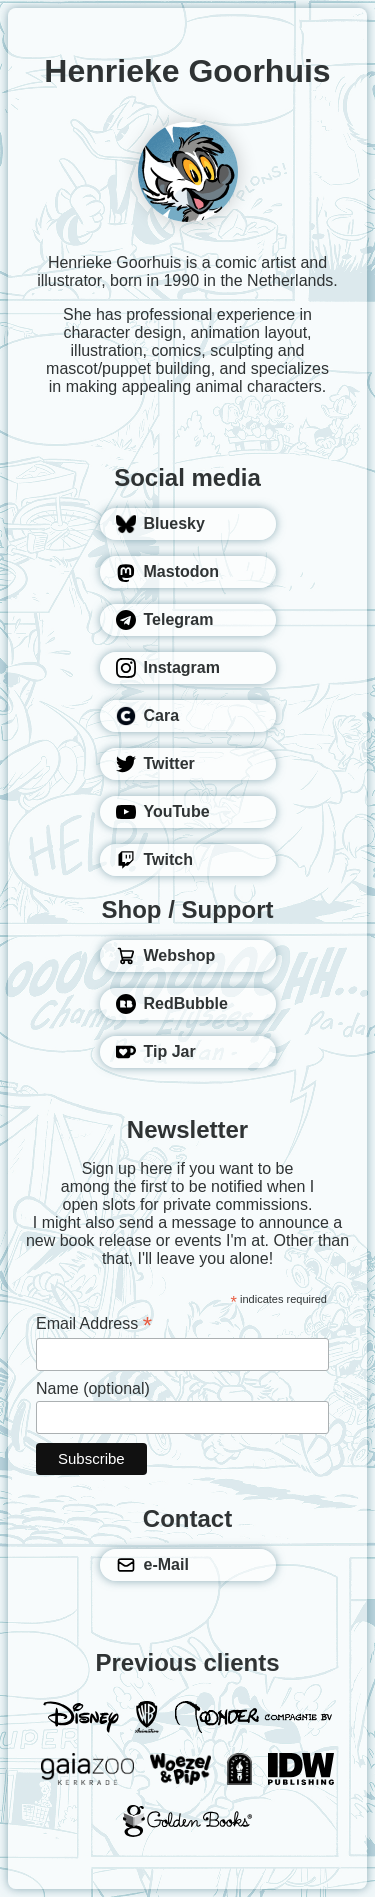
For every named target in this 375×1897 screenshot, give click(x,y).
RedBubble (172, 1004)
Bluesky (160, 524)
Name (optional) (93, 1388)
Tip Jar (156, 1052)
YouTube (163, 812)
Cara (148, 716)
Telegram (165, 620)
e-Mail (152, 1565)
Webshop (166, 956)
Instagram (168, 668)
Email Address (94, 1323)
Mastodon (168, 572)
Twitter (155, 764)
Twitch (154, 860)
